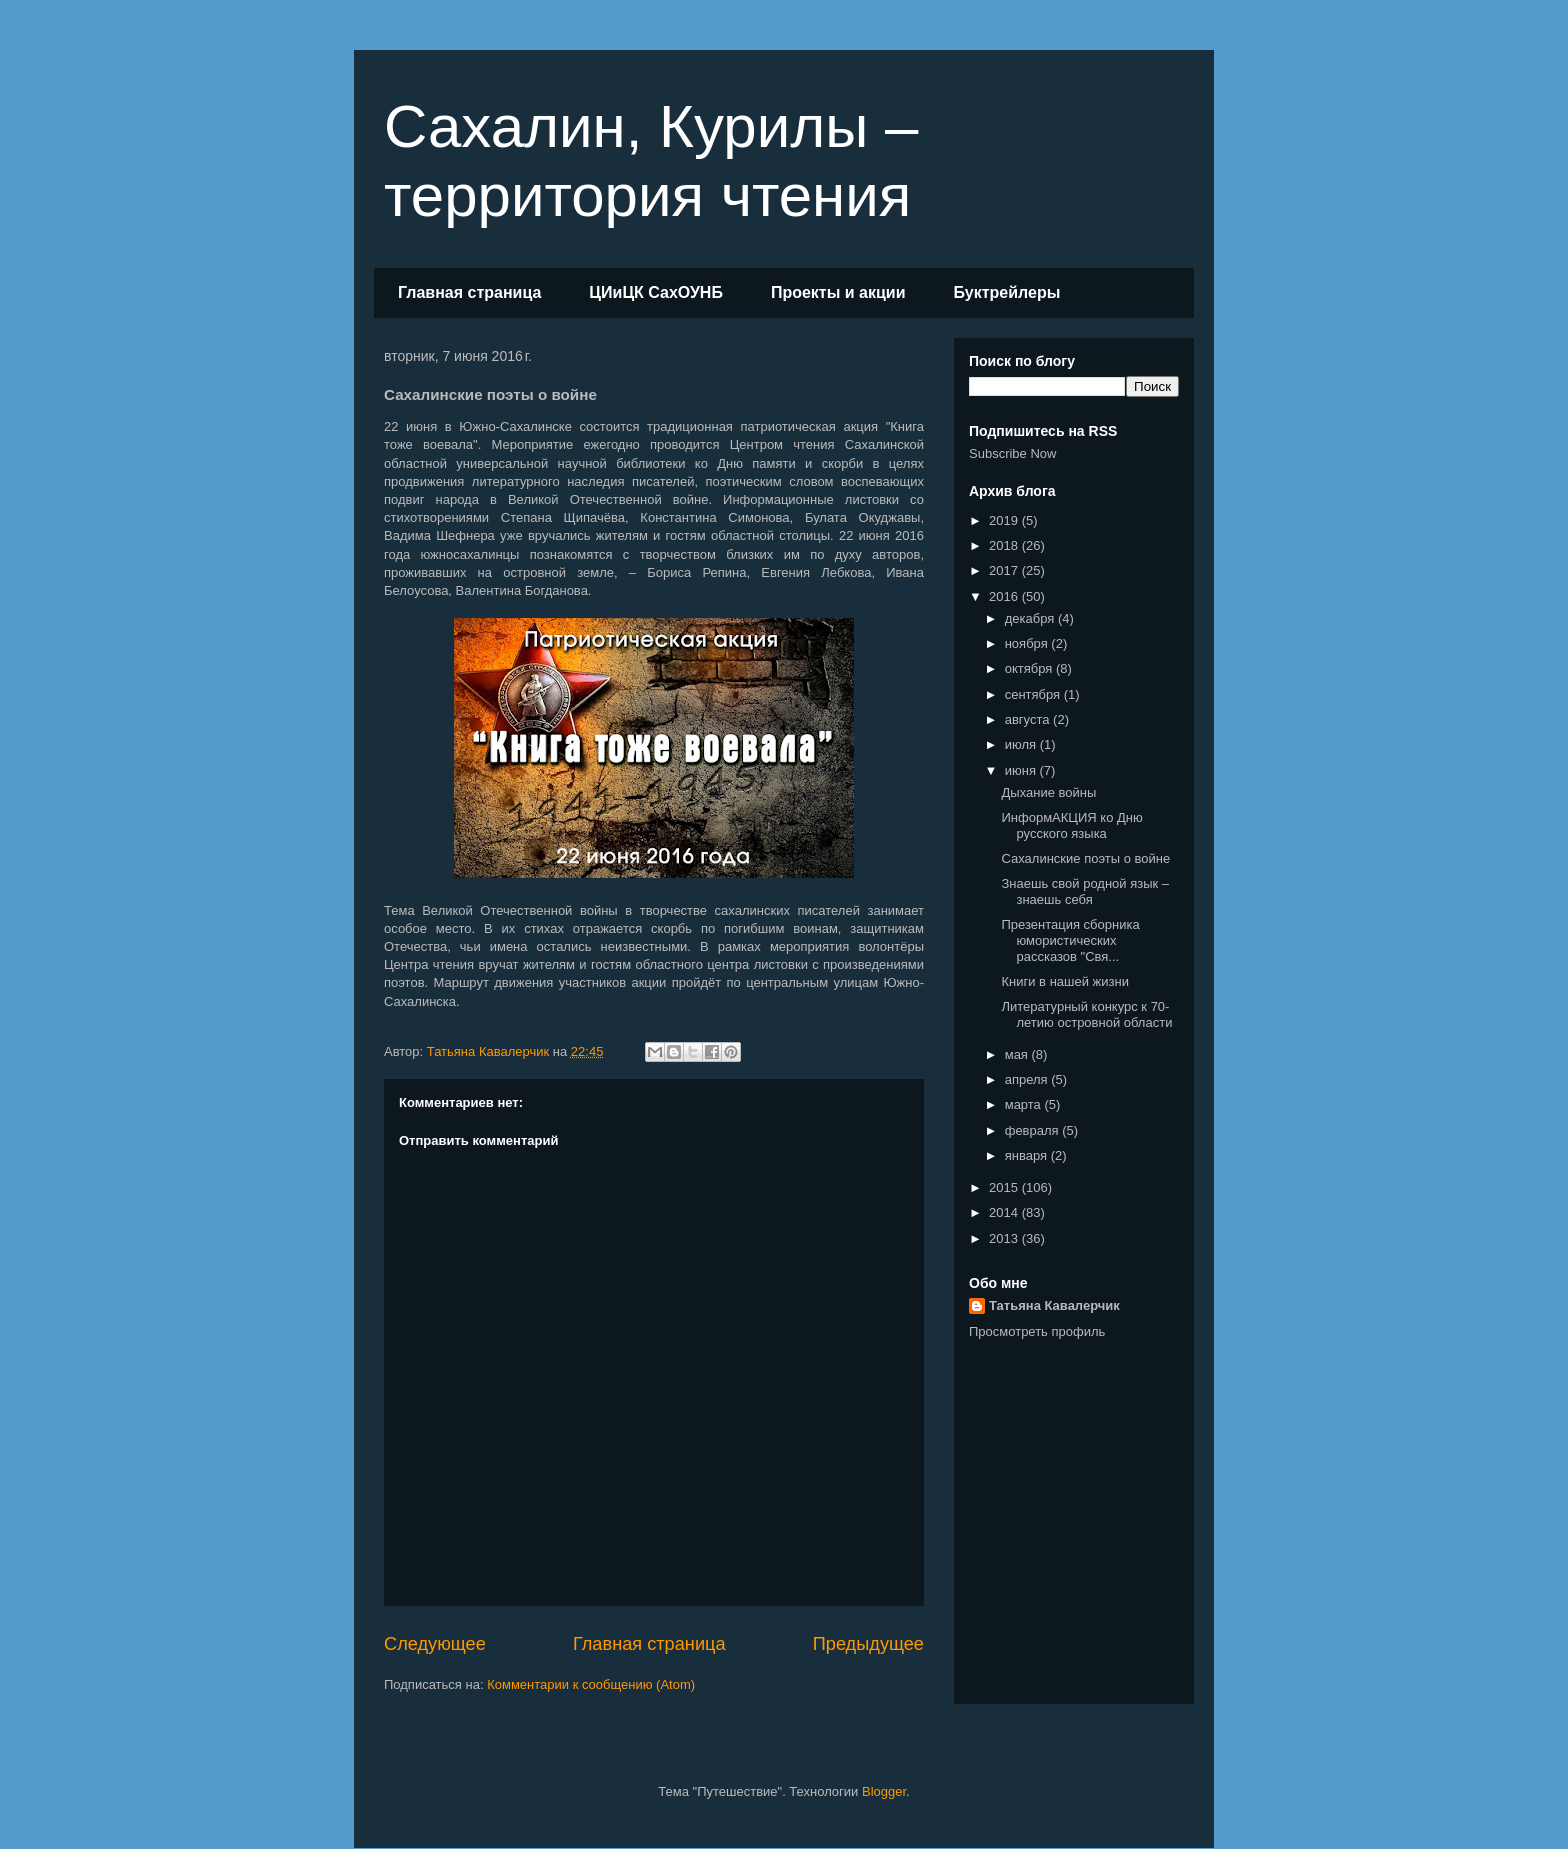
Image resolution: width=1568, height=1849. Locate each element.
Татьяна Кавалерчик (1054, 1305)
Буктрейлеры (1006, 292)
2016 (1005, 596)
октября (1030, 668)
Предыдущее (868, 1644)
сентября (1034, 694)
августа (1029, 719)
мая (1018, 1054)
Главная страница (469, 292)
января (1028, 1155)
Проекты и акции (838, 292)
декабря (1031, 618)
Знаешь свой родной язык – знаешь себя (1085, 891)
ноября (1028, 643)
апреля (1028, 1079)
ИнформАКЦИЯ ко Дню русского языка (1071, 825)
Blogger (884, 1791)
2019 (1005, 520)
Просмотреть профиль (1037, 1331)
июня (1022, 770)
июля (1022, 744)
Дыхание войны (1048, 792)
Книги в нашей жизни (1064, 981)
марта (1025, 1104)
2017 (1005, 570)
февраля (1034, 1130)
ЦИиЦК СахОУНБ (656, 292)
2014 (1005, 1212)
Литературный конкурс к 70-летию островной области (1086, 1014)
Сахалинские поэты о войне (1085, 858)
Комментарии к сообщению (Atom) (591, 1684)
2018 (1005, 545)
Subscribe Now (1012, 453)
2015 (1005, 1187)
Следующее (435, 1644)
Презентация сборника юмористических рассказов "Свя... (1070, 940)
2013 (1005, 1238)
